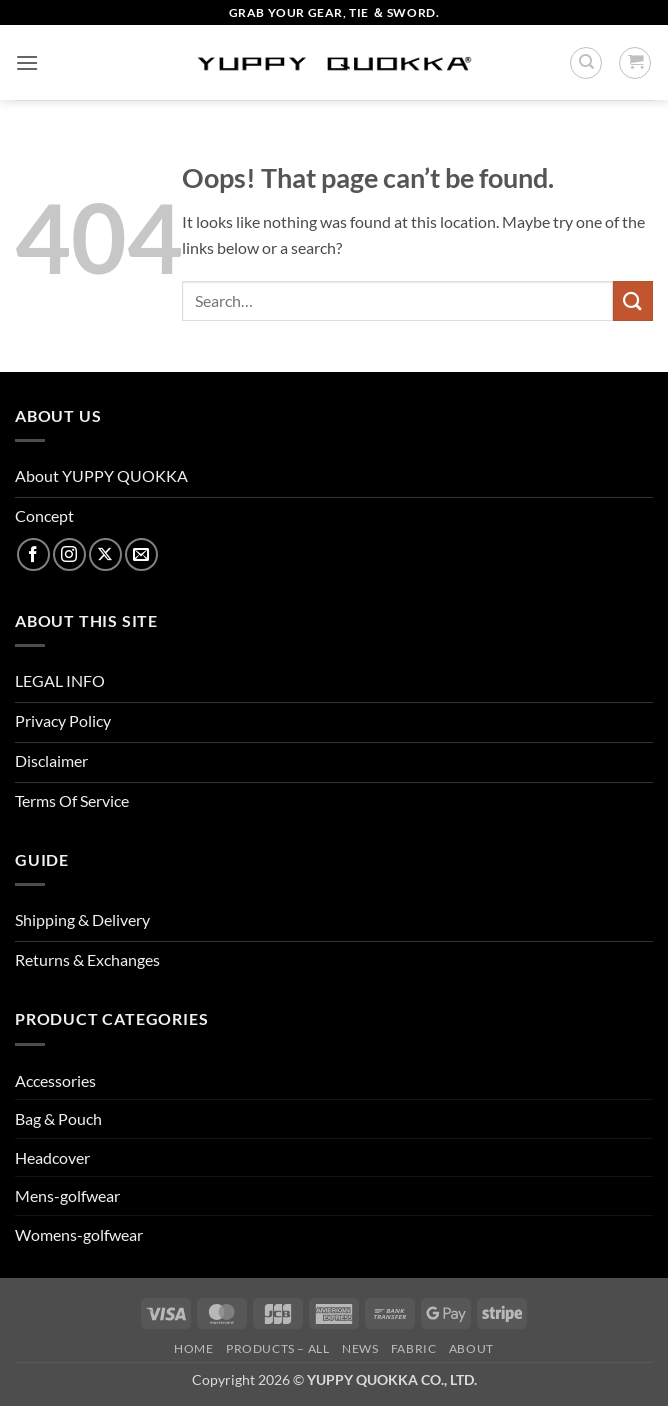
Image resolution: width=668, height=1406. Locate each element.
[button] (27, 62)
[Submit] (633, 300)
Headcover (52, 1157)
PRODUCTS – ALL (278, 1348)
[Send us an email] (141, 554)
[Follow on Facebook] (33, 554)
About (471, 1348)
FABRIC (414, 1348)
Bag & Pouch (58, 1118)
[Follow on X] (105, 554)
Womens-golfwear (79, 1234)
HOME (193, 1348)
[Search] (586, 63)
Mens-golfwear (67, 1195)
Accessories (55, 1080)
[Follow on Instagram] (69, 554)
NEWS (360, 1348)
